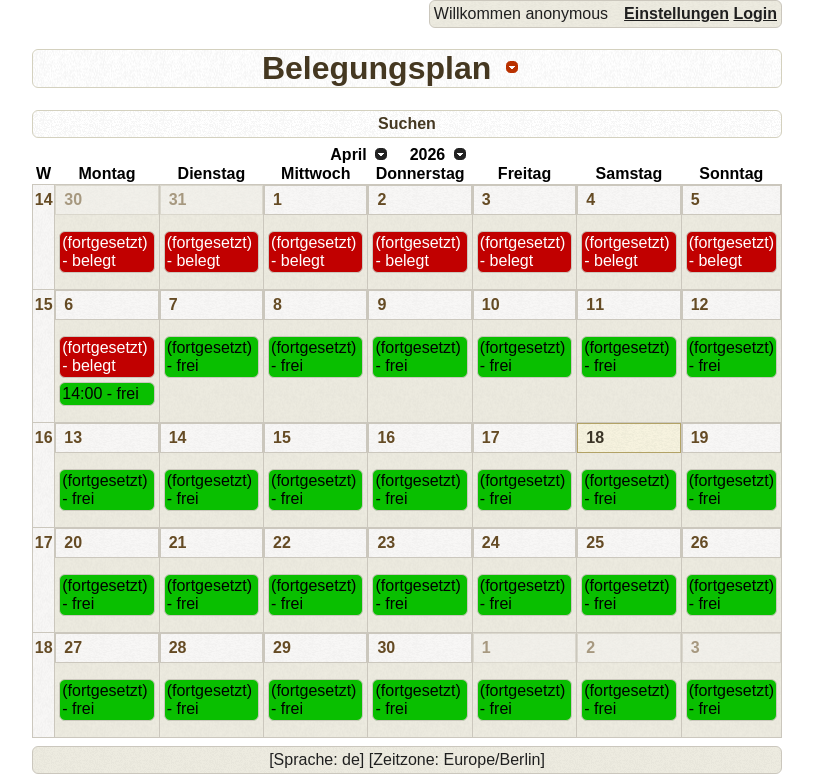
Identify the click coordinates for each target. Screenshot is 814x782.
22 (282, 542)
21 (178, 542)
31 (178, 199)
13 (73, 437)
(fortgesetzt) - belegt (104, 251)
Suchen (407, 123)
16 (44, 437)
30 (73, 199)
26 (700, 542)
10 (491, 304)
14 (44, 199)
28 (178, 647)
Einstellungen (676, 13)
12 (700, 304)
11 (595, 304)
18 (595, 437)
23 (386, 542)
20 (73, 542)
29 (282, 647)
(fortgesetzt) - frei (209, 356)
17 (491, 437)
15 (44, 304)
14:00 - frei (100, 393)
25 (595, 542)
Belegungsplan (376, 68)
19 (700, 437)
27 (73, 647)
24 (491, 542)
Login (755, 13)
